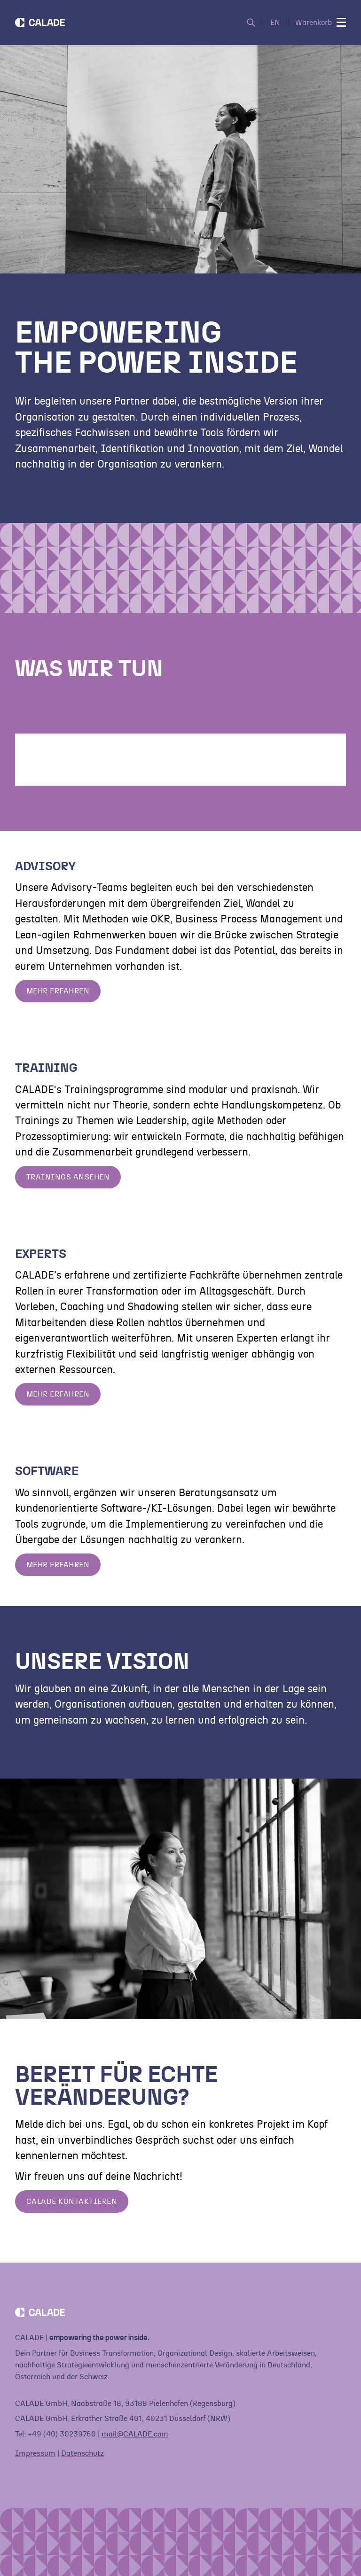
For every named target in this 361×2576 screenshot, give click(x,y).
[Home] (40, 22)
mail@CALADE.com (135, 2434)
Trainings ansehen (68, 1177)
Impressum (35, 2453)
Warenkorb (313, 22)
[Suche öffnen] (255, 23)
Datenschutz (82, 2453)
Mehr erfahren (57, 991)
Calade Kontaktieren (71, 2201)
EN (275, 22)
